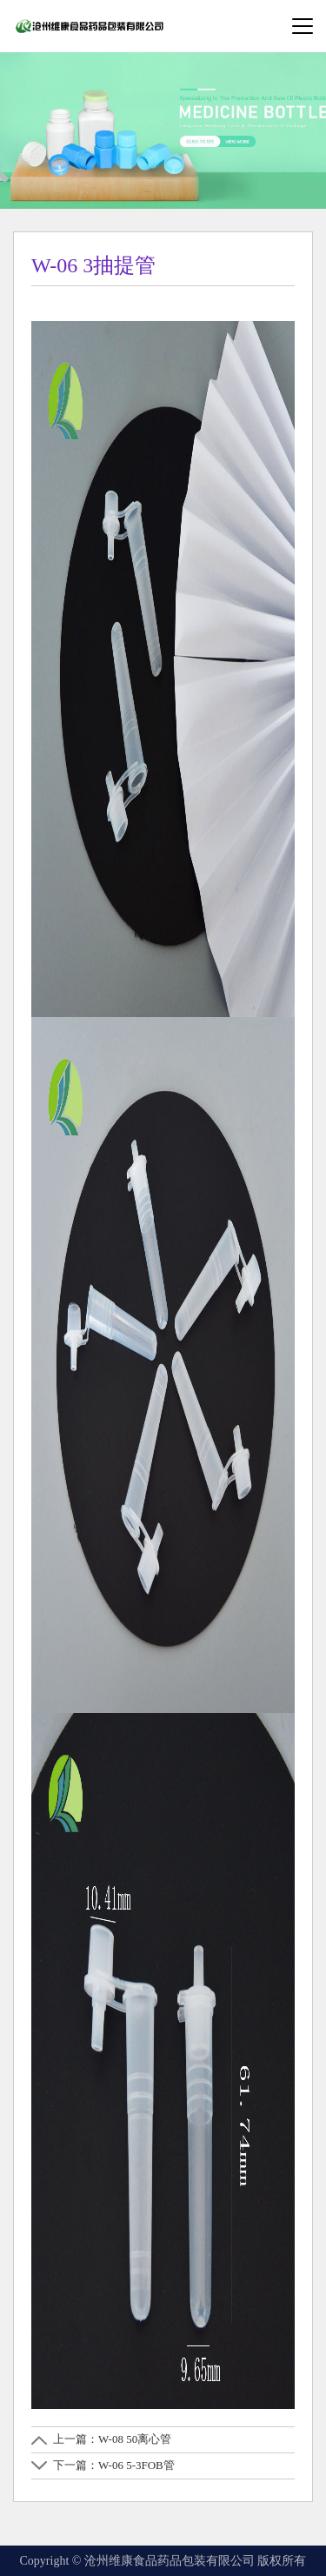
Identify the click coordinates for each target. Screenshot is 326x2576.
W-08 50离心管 (134, 2439)
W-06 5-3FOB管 (136, 2465)
